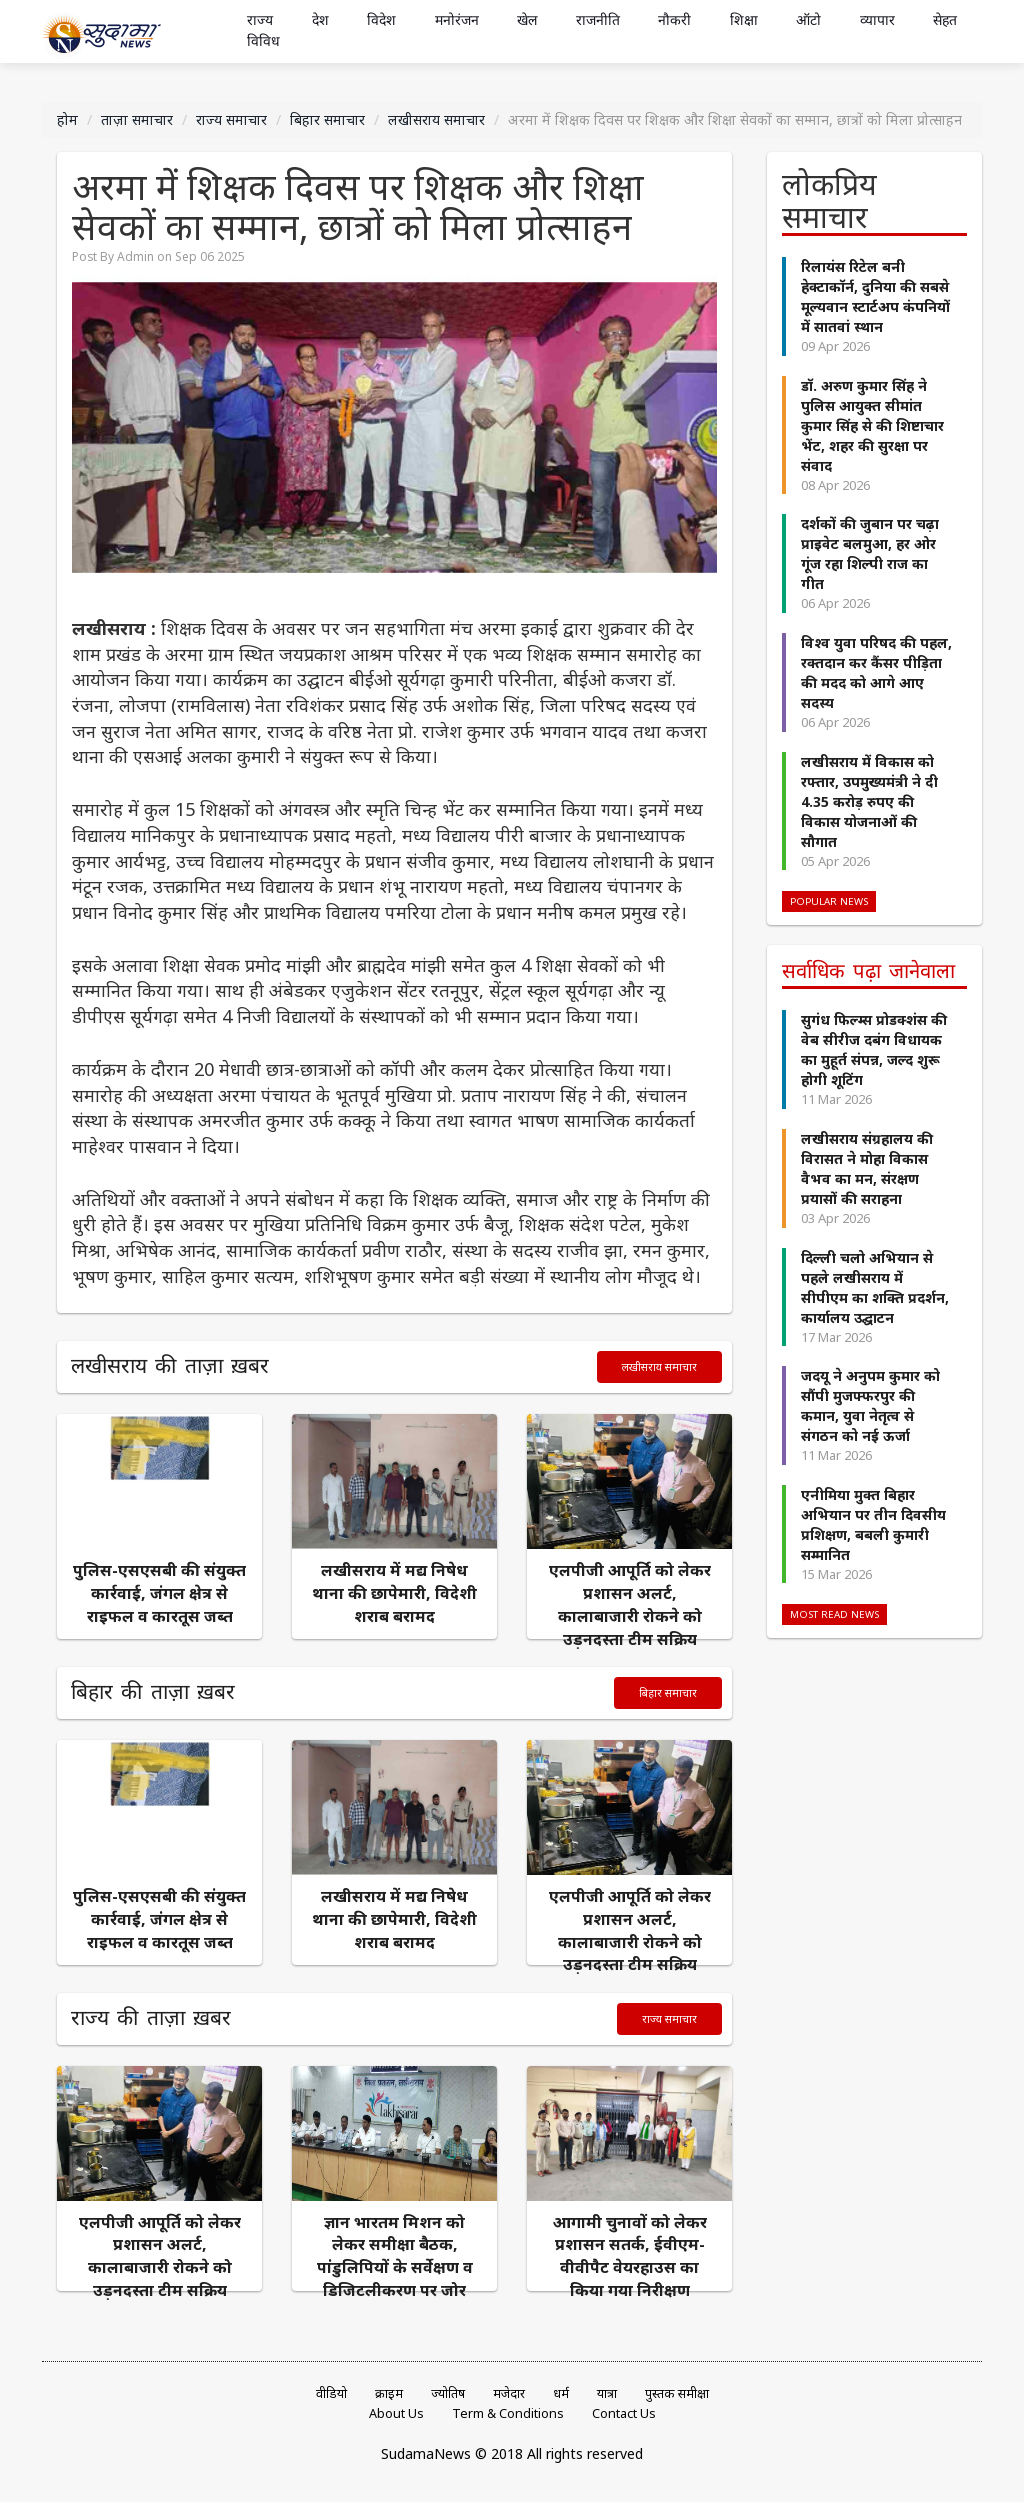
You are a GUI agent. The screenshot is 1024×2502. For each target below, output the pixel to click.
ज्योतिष (448, 2393)
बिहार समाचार (327, 119)
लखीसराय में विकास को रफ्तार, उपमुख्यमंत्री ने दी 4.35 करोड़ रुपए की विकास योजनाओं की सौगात (869, 801)
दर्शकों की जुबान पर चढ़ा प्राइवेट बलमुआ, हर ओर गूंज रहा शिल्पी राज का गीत (870, 553)
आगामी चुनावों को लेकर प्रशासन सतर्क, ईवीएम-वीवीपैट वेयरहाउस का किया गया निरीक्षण (630, 2256)
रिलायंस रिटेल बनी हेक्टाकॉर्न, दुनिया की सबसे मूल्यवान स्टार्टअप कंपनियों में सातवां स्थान (875, 296)
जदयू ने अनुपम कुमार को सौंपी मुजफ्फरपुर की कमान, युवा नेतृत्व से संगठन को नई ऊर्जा (870, 1405)
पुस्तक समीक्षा (677, 2393)
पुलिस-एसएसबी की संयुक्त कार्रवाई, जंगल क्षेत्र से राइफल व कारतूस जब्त (159, 1593)
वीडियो (331, 2393)
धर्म (561, 2393)
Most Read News (834, 1614)
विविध (263, 41)
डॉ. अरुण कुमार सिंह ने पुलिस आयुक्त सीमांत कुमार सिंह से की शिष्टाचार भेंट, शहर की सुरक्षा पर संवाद (872, 425)
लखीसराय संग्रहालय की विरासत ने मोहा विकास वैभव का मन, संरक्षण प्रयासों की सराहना (867, 1168)
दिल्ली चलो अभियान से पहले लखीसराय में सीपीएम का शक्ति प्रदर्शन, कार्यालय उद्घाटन (875, 1287)
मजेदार (509, 2393)
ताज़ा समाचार (137, 119)
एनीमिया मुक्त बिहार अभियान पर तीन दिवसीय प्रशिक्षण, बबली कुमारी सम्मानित (873, 1524)
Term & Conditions (508, 2413)
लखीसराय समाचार (436, 119)
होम (67, 119)
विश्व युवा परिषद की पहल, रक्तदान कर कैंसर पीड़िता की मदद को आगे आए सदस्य (876, 672)
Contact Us (624, 2413)
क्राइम (389, 2393)
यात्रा (607, 2393)
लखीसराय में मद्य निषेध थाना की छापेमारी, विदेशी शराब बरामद (394, 1593)
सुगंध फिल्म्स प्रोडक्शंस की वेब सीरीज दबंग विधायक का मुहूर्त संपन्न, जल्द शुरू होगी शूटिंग (874, 1049)
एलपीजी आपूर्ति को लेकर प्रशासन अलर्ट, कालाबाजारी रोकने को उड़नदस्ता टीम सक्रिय (630, 1604)
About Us (396, 2413)
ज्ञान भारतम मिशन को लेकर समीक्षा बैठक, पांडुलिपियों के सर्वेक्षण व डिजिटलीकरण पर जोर (395, 2256)
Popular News (829, 901)
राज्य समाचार (231, 119)
